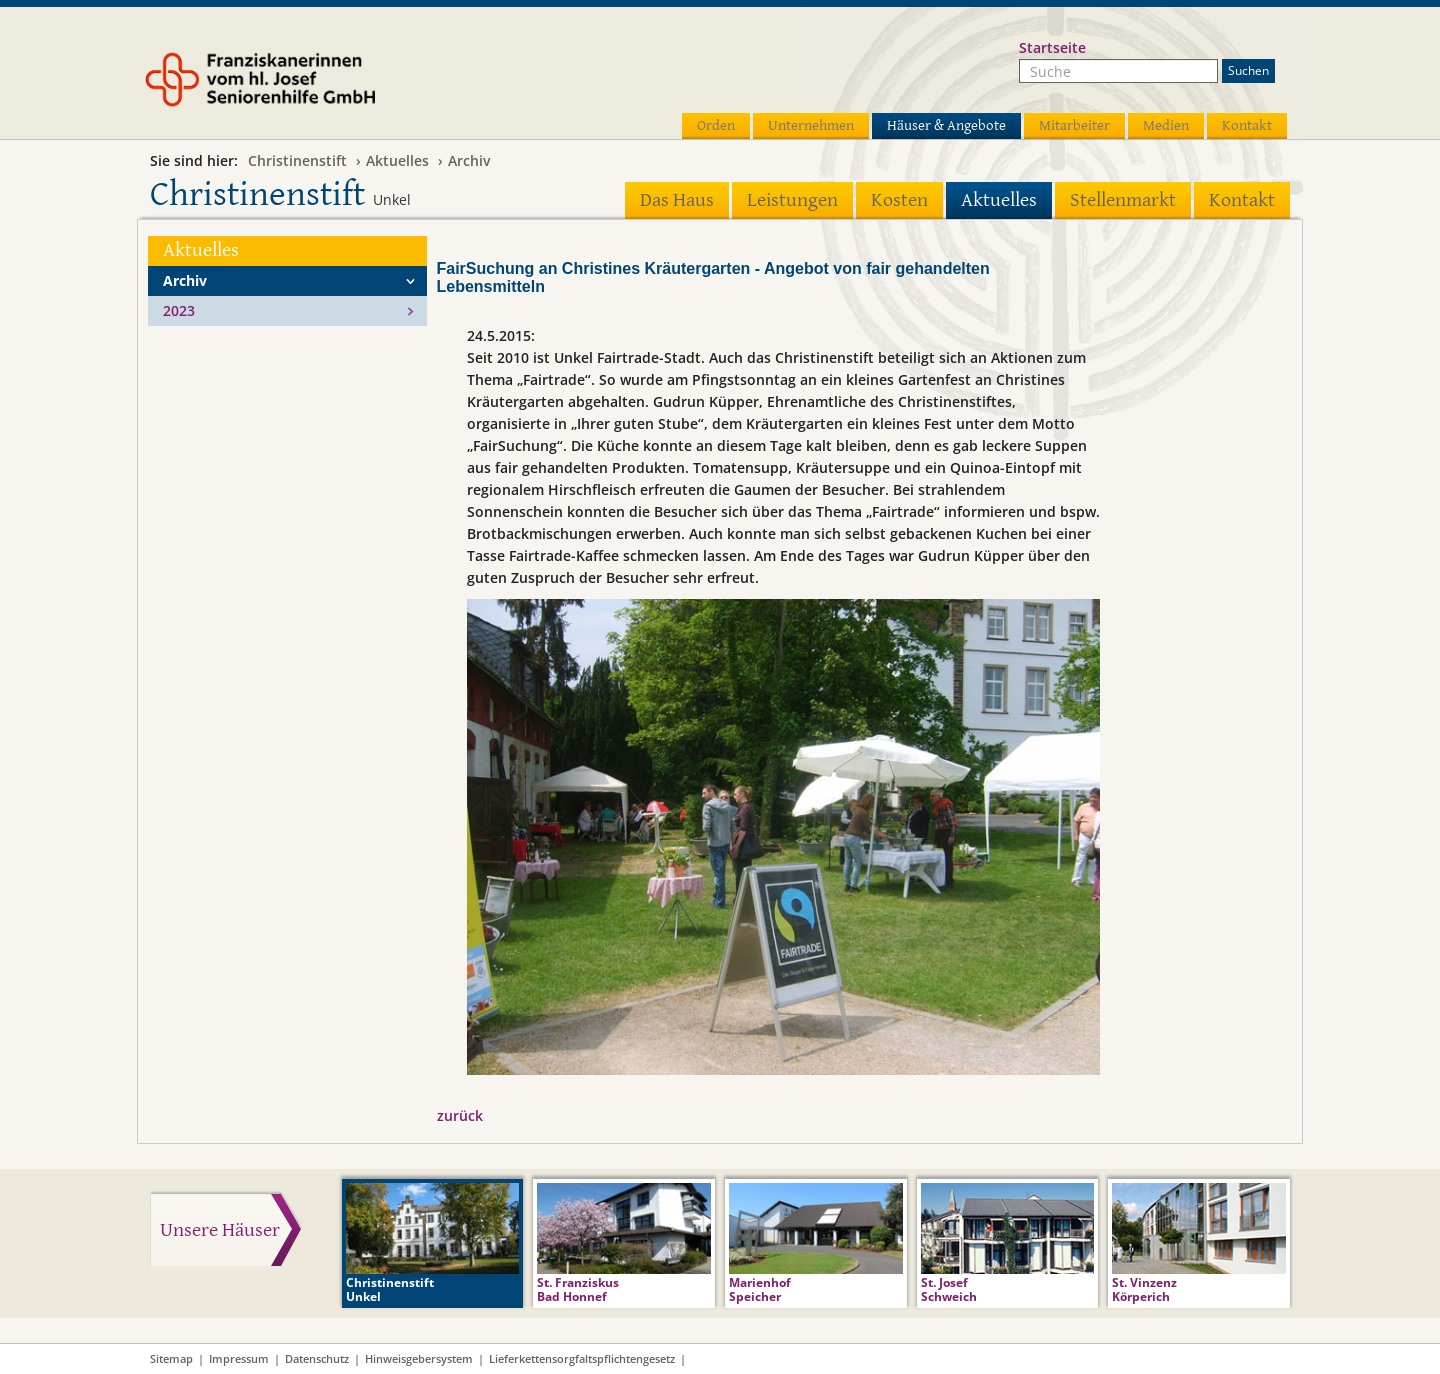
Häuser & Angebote (946, 125)
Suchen (1248, 70)
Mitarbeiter (1074, 125)
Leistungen (792, 200)
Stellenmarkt (1123, 200)
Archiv (469, 160)
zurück (460, 1115)
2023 (179, 310)
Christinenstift (297, 160)
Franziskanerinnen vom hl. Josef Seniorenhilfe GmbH (298, 87)
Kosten (899, 200)
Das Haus (677, 200)
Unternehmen (811, 125)
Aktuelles (397, 160)
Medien (1166, 125)
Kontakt (1247, 125)
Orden (716, 125)
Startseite (1052, 47)
